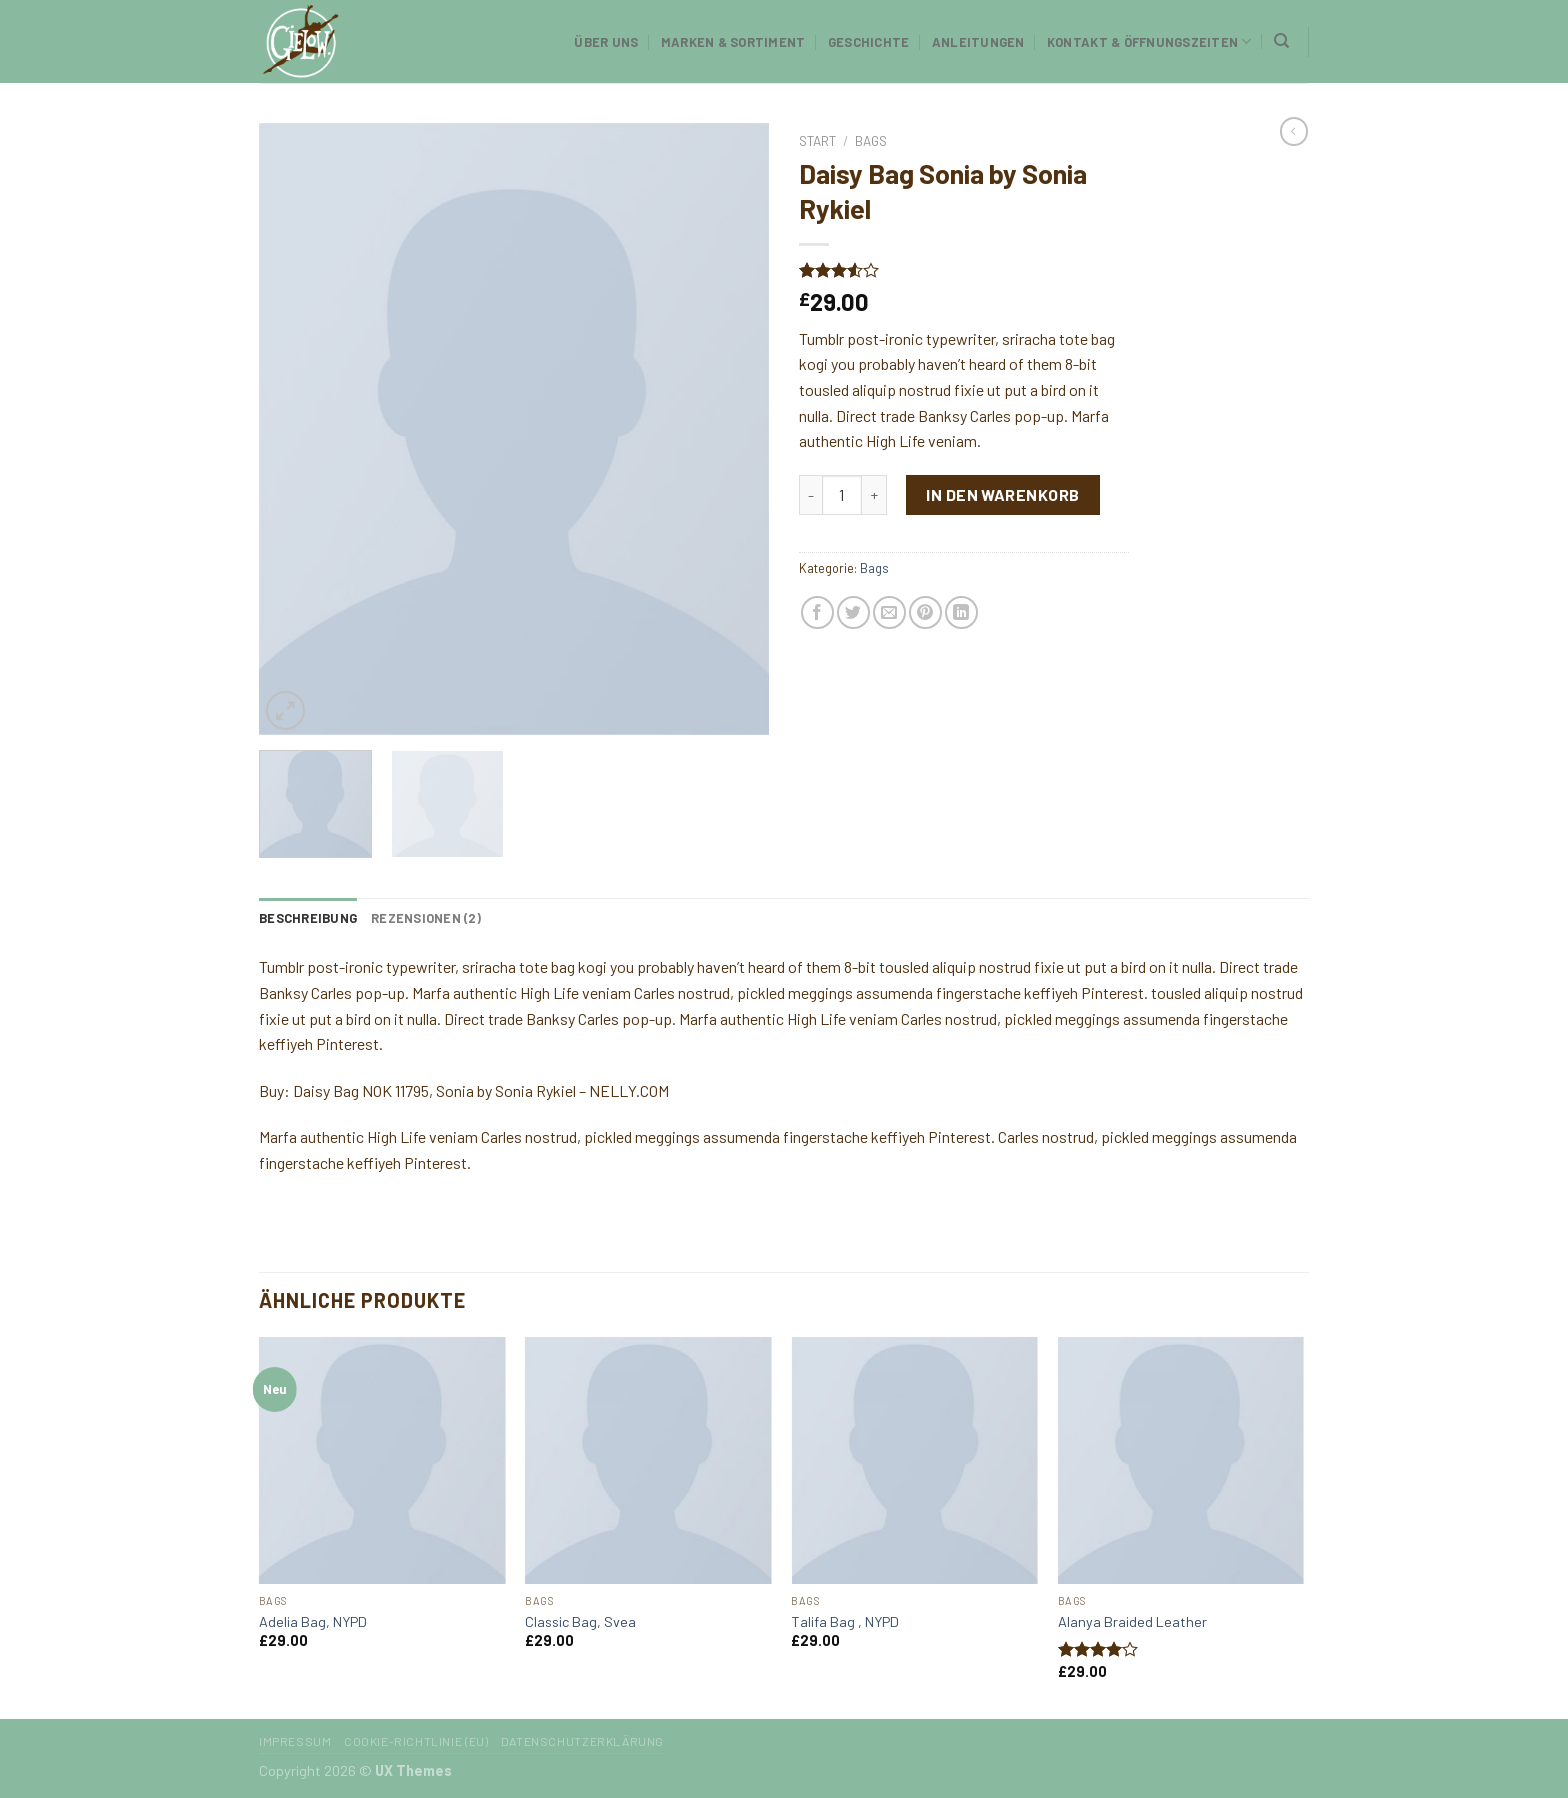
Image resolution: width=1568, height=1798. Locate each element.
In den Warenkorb (1003, 494)
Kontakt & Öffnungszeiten (1149, 41)
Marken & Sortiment (733, 42)
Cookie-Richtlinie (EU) (416, 1741)
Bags (871, 140)
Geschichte (869, 42)
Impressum (295, 1741)
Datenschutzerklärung (582, 1741)
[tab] (308, 918)
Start (817, 140)
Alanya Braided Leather (1132, 1621)
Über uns (606, 42)
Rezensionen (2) (426, 918)
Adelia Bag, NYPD (313, 1621)
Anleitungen (978, 42)
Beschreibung (308, 918)
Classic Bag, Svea (580, 1621)
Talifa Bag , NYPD (845, 1621)
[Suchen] (1281, 41)
